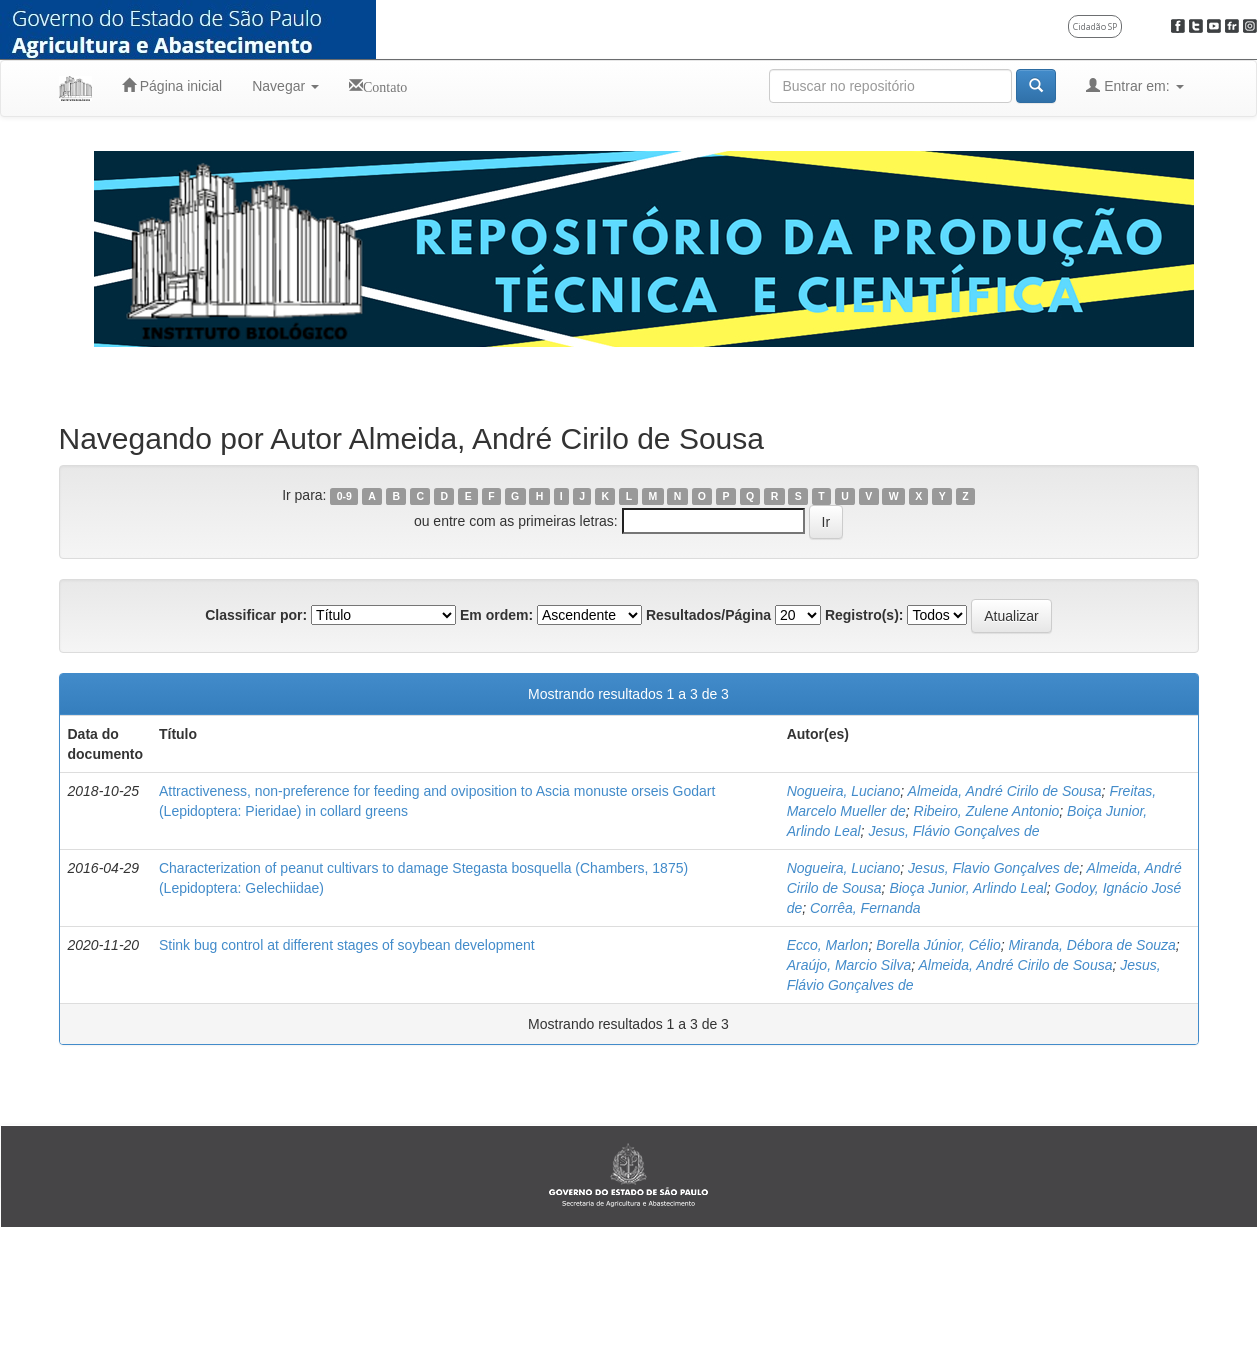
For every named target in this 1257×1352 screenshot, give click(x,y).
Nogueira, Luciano (844, 791)
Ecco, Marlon (828, 945)
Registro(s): (864, 615)
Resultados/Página (708, 615)
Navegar (285, 86)
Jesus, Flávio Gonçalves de (953, 831)
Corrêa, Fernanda (865, 908)
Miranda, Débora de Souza (1091, 945)
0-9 (344, 496)
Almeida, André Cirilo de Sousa (1005, 791)
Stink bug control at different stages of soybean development (347, 945)
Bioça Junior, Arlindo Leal (967, 888)
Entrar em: (1134, 85)
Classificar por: (256, 615)
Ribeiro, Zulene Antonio (987, 811)
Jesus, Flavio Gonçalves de (993, 868)
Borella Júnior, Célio (938, 945)
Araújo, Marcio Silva (849, 965)
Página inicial (172, 85)
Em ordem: (496, 615)
